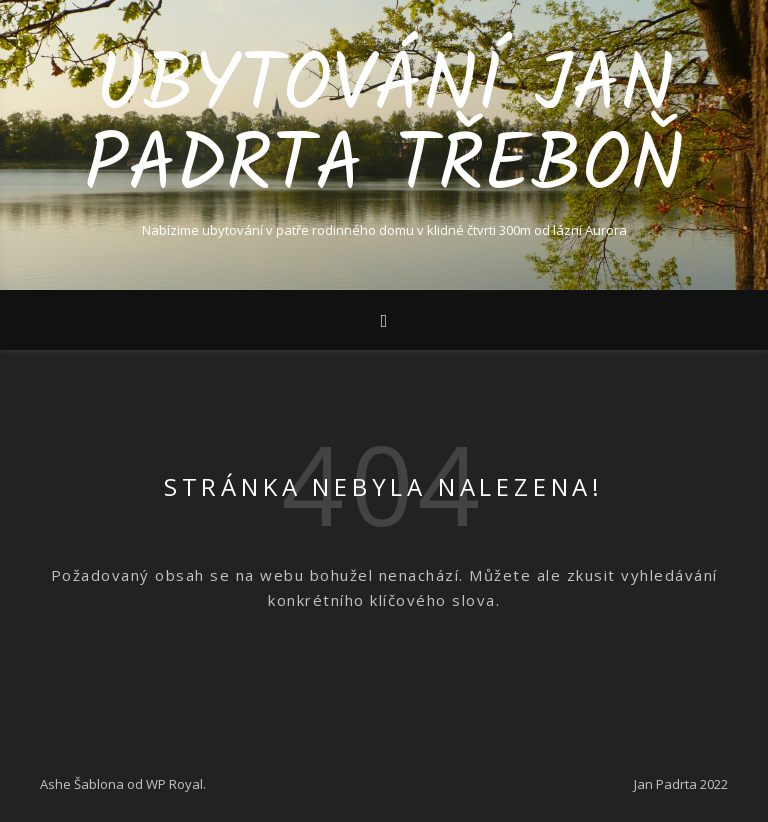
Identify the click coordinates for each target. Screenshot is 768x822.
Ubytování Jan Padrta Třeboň (384, 128)
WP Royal (174, 784)
